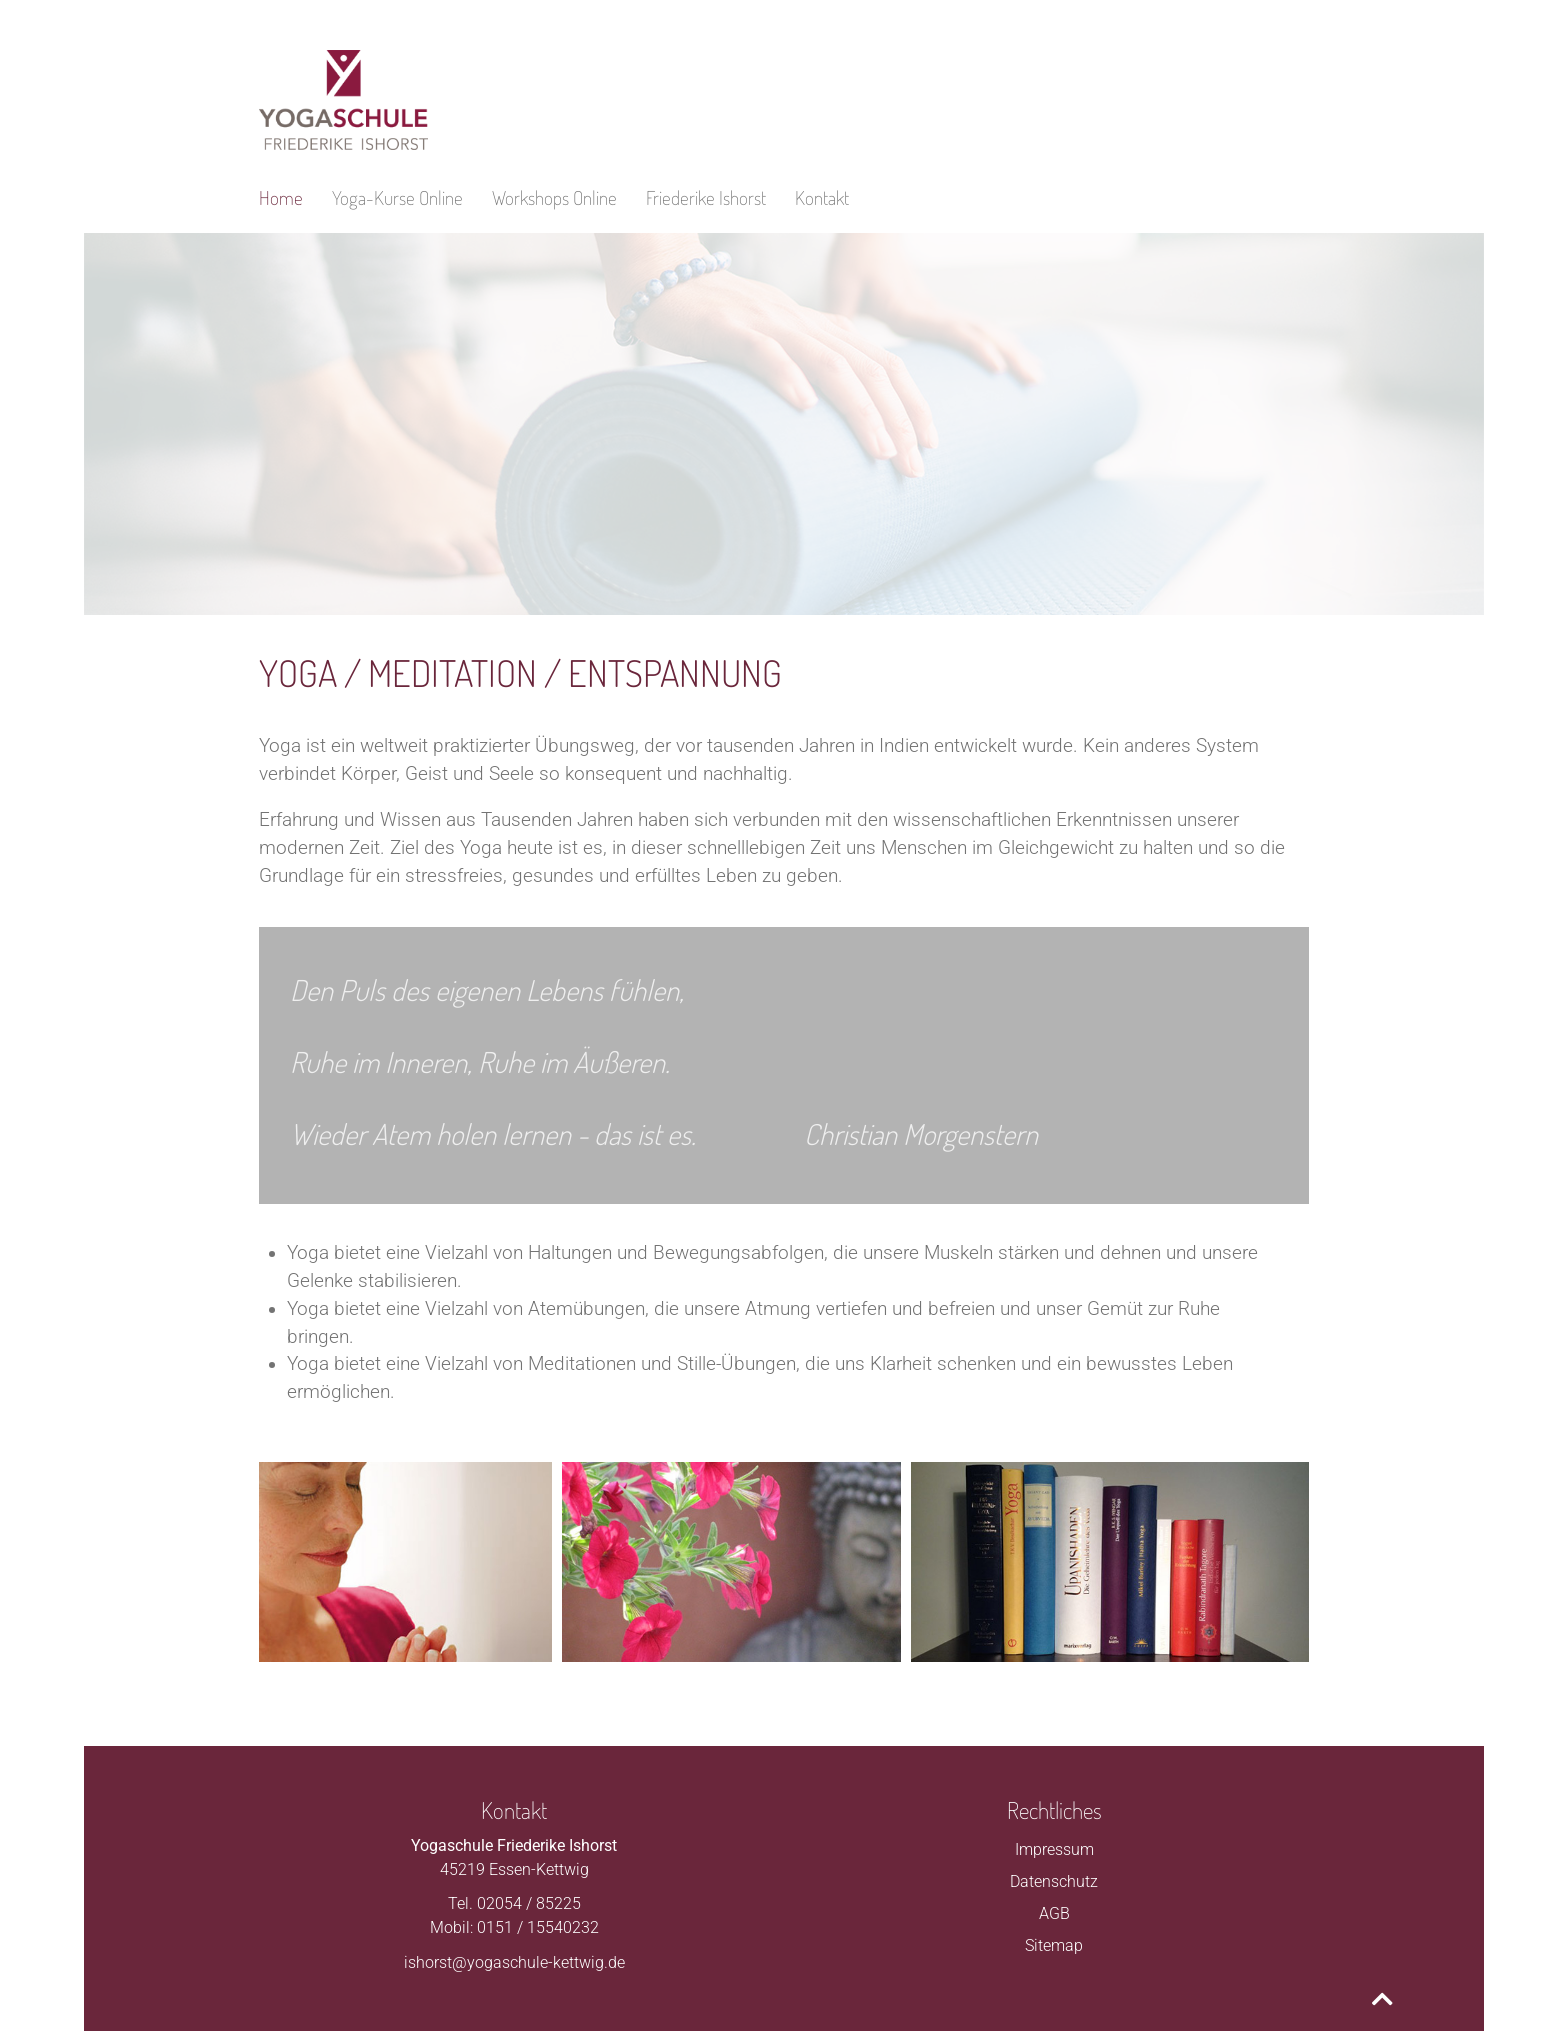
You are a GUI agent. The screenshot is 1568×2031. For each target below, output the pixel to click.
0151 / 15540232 (538, 1927)
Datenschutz (1054, 1881)
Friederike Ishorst (706, 197)
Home (281, 197)
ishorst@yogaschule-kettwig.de (514, 1962)
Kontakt (822, 197)
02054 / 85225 (529, 1903)
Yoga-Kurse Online (397, 197)
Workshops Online (554, 197)
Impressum (1054, 1849)
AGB (1054, 1913)
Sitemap (1054, 1945)
